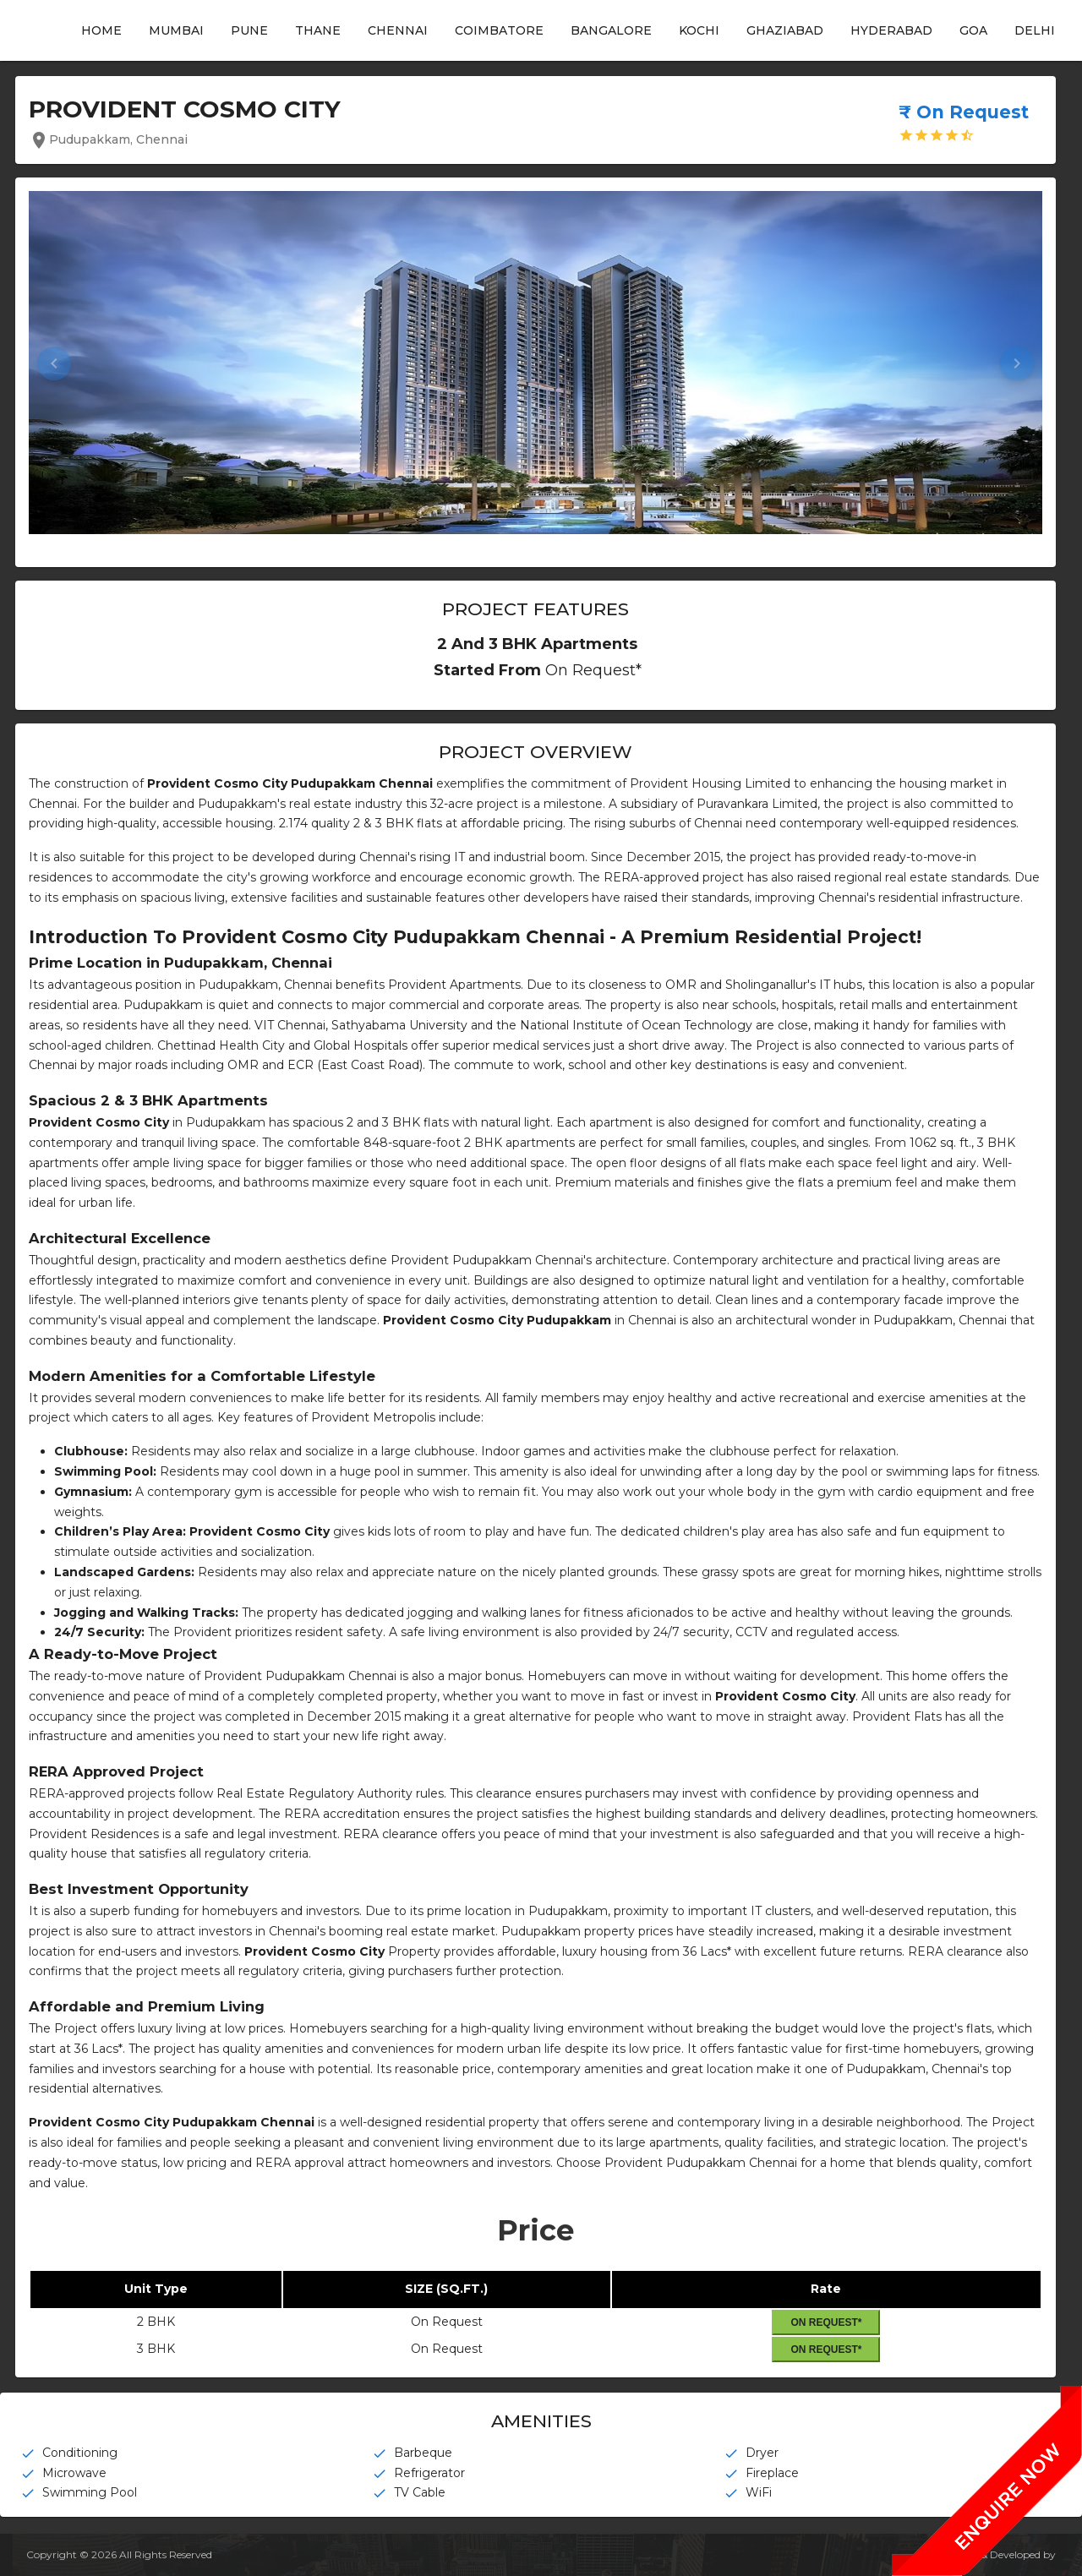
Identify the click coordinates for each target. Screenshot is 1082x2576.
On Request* (825, 2322)
